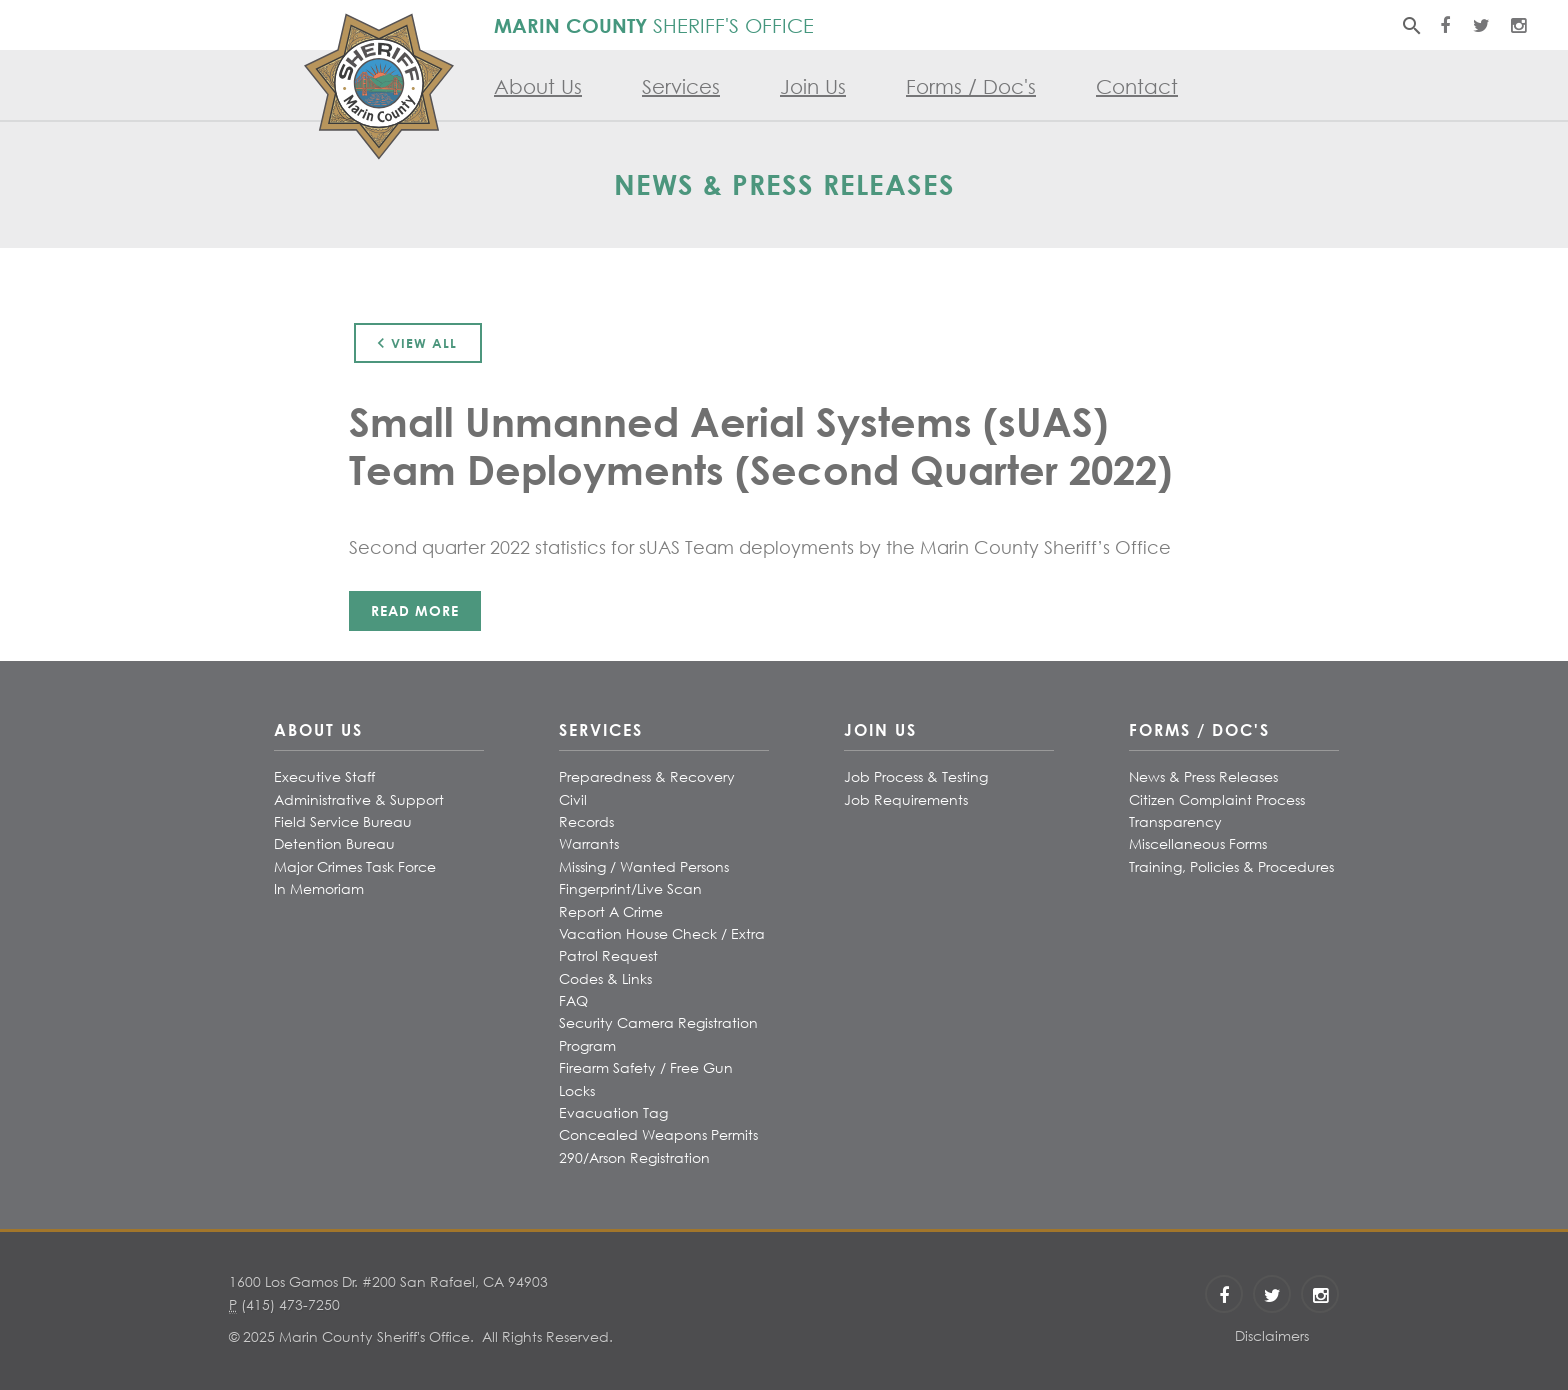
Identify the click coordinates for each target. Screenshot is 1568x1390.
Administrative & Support (359, 799)
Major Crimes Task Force (355, 866)
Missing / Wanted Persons (644, 866)
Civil (573, 799)
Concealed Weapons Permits (658, 1134)
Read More (415, 610)
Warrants (589, 843)
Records (586, 821)
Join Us (813, 86)
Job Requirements (906, 799)
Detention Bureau (334, 843)
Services (681, 86)
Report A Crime (611, 911)
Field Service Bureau (343, 821)
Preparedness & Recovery (647, 776)
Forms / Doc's (971, 86)
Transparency (1175, 821)
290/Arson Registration (634, 1157)
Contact (1137, 86)
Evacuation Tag (613, 1112)
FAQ (573, 1000)
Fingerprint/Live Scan (630, 888)
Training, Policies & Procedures (1231, 866)
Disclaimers (1272, 1335)
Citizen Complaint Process (1217, 799)
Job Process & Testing (916, 776)
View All (414, 343)
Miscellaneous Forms (1198, 843)
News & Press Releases (1203, 776)
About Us (538, 86)
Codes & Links (605, 978)
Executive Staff (324, 776)
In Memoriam (319, 888)
